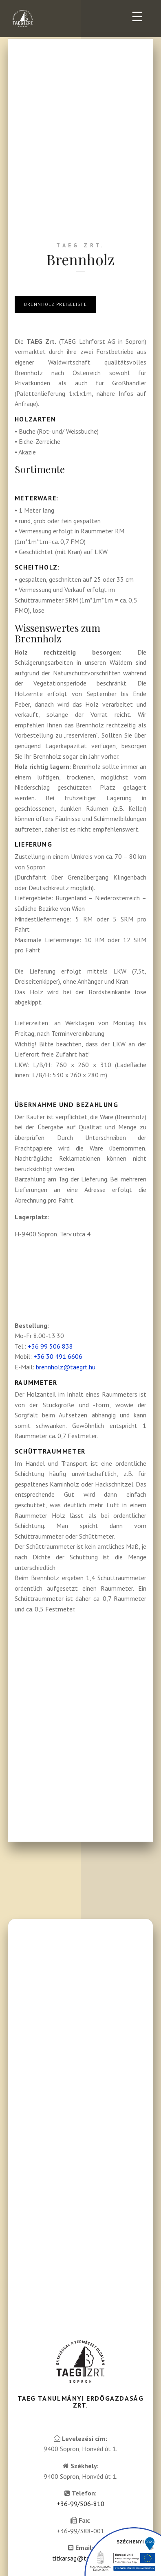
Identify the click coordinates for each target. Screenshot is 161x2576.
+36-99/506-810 (80, 2504)
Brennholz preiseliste (55, 304)
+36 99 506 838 (50, 1346)
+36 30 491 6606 (57, 1356)
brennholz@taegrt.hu (65, 1367)
